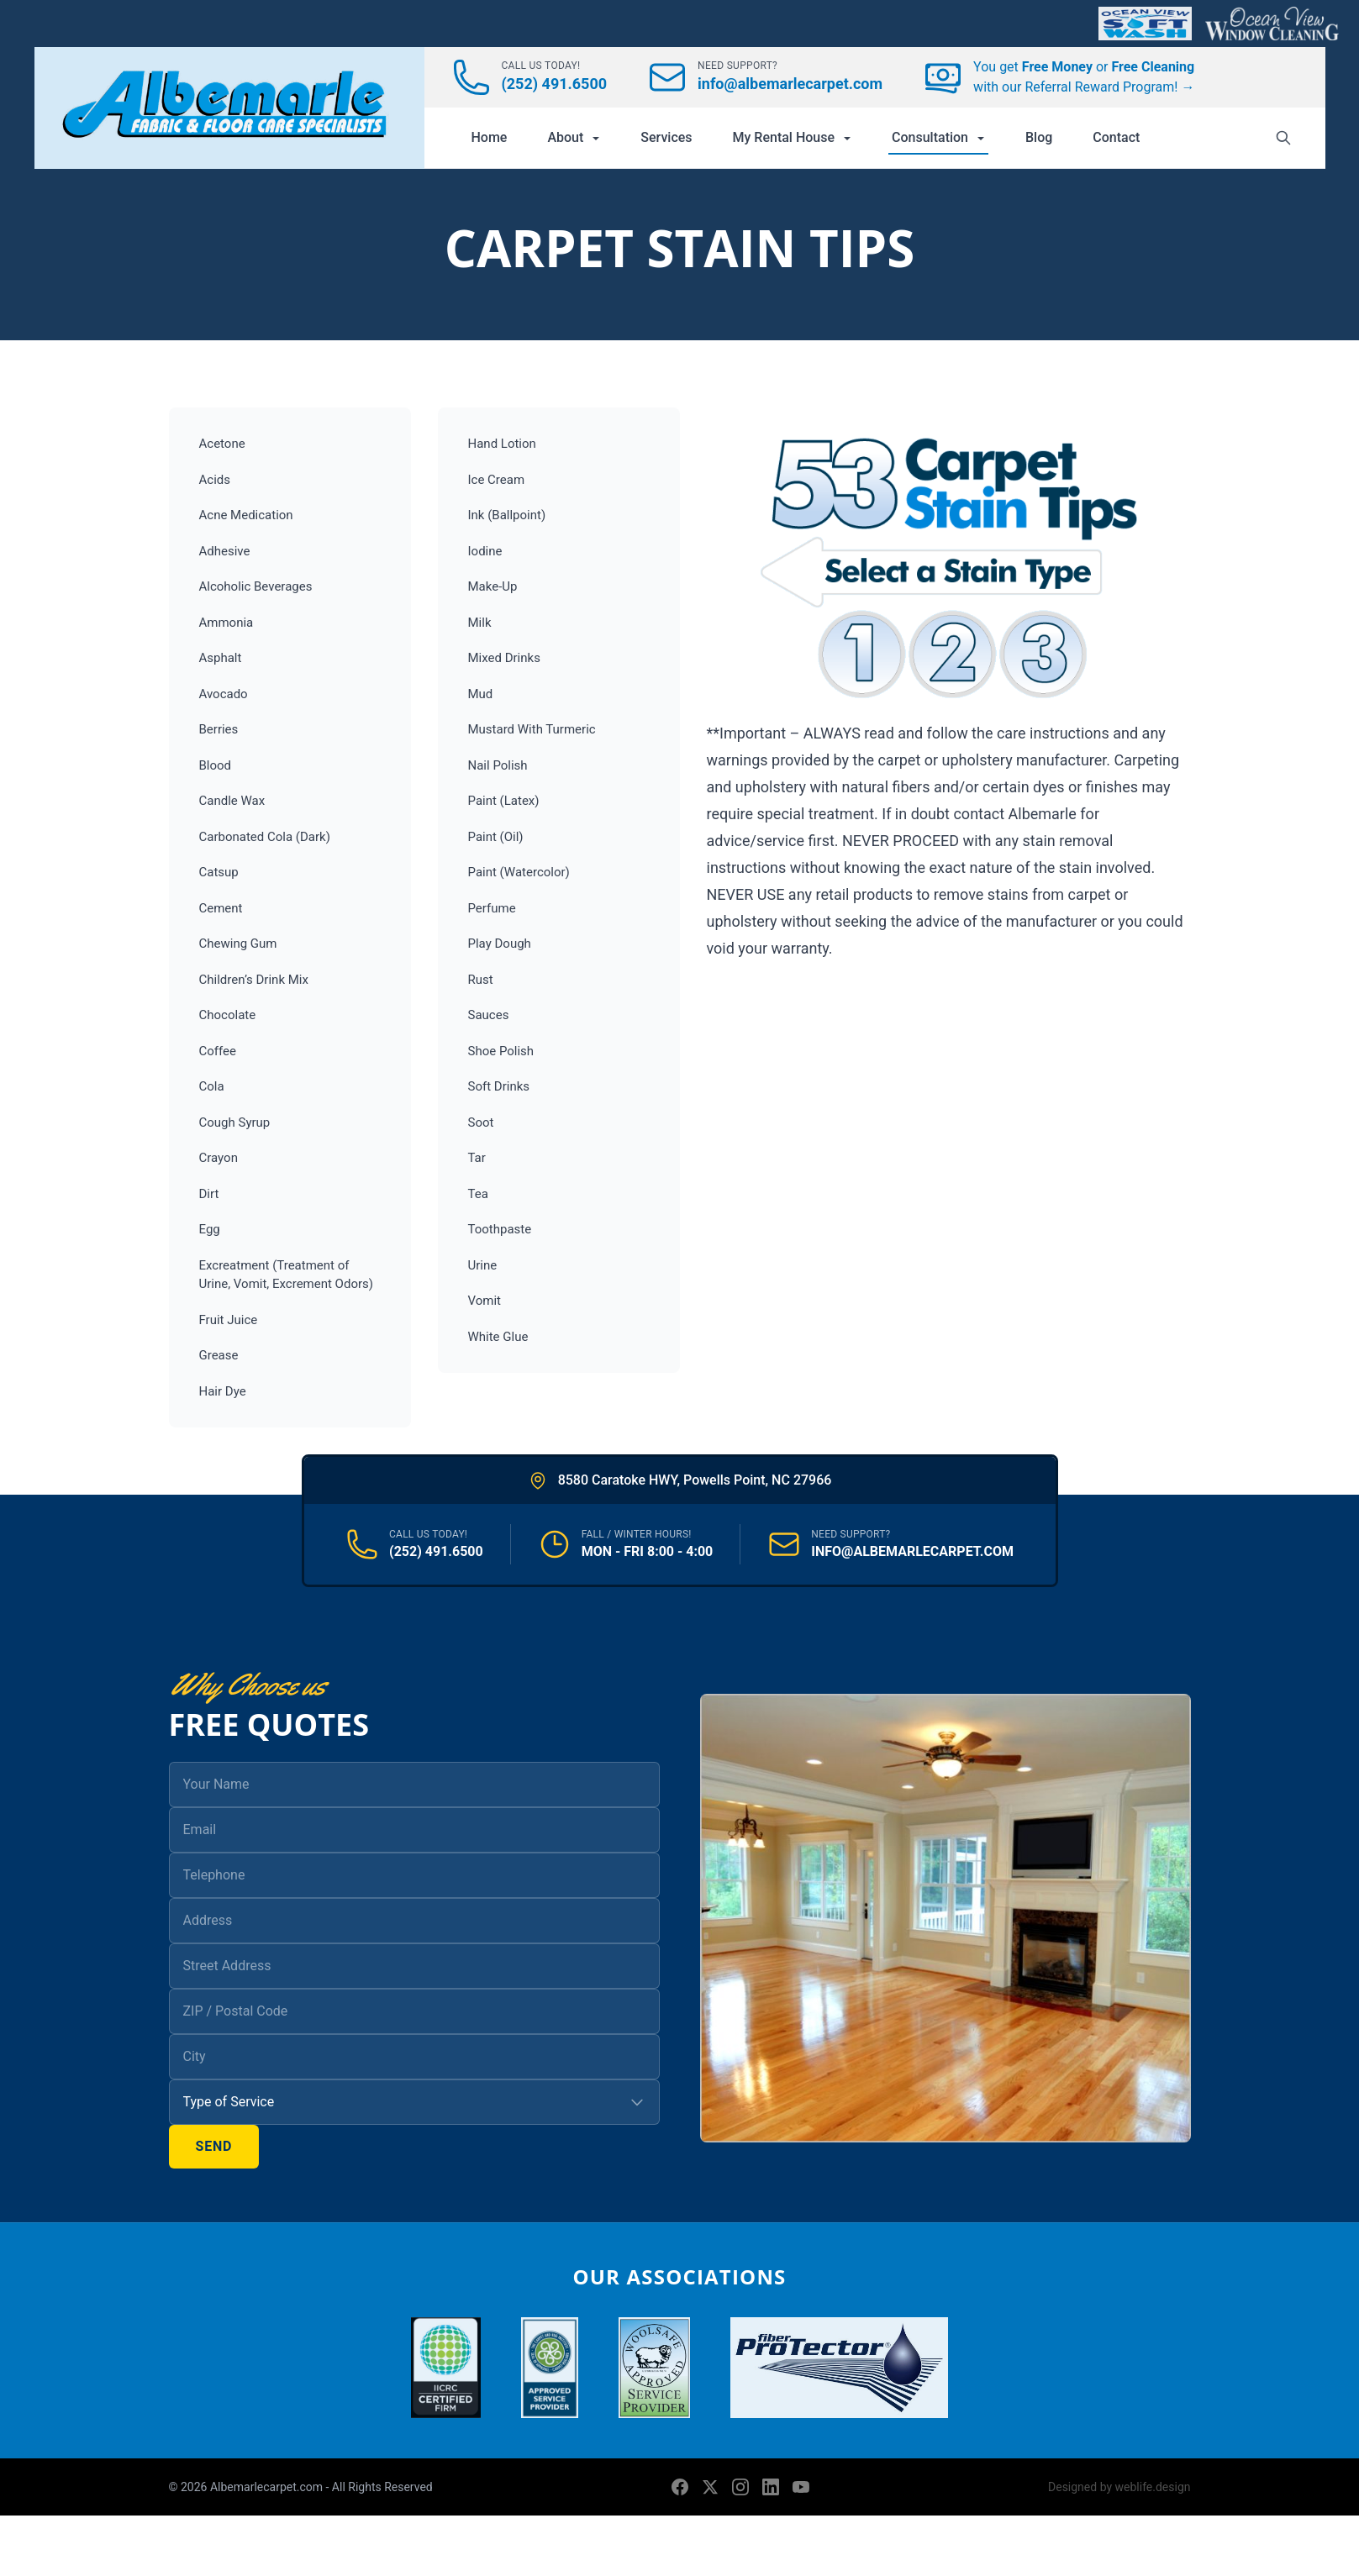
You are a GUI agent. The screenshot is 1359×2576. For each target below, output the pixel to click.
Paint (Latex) (504, 800)
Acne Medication (246, 515)
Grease (219, 1355)
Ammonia (226, 622)
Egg (209, 1229)
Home (489, 137)
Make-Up (493, 586)
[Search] (1283, 138)
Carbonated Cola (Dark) (264, 836)
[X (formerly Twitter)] (710, 2487)
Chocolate (227, 1015)
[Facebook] (680, 2487)
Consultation (938, 137)
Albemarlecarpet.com (268, 2487)
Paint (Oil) (496, 836)
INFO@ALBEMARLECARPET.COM (912, 1551)
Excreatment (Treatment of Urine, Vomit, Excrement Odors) (286, 1275)
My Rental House (792, 137)
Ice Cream (496, 479)
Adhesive (224, 551)
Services (666, 137)
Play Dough (499, 943)
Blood (215, 765)
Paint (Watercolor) (519, 872)
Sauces (488, 1015)
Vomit (484, 1300)
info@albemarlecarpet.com (790, 83)
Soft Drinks (499, 1086)
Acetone (222, 443)
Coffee (217, 1051)
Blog (1038, 137)
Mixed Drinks (504, 657)
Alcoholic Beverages (256, 586)
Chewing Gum (238, 943)
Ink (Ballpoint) (507, 515)
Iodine (485, 551)
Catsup (219, 872)
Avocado (223, 694)
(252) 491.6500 (555, 83)
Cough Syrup (235, 1122)
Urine (483, 1265)
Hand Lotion (502, 443)
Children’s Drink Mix (253, 979)
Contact (1116, 137)
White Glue (498, 1336)
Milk (480, 622)
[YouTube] (801, 2487)
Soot (481, 1122)
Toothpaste (500, 1229)
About (573, 137)
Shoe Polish (501, 1051)
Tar (477, 1157)
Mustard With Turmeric (532, 729)
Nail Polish (498, 765)
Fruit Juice (228, 1319)
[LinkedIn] (770, 2487)
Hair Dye (222, 1391)
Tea (478, 1193)
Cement (221, 908)
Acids (215, 479)
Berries (219, 729)
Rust (480, 979)
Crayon (218, 1157)
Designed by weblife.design (1119, 2487)
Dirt (209, 1193)
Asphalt (220, 657)
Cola (211, 1086)
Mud (480, 694)
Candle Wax (232, 800)
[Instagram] (740, 2487)
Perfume (492, 908)
